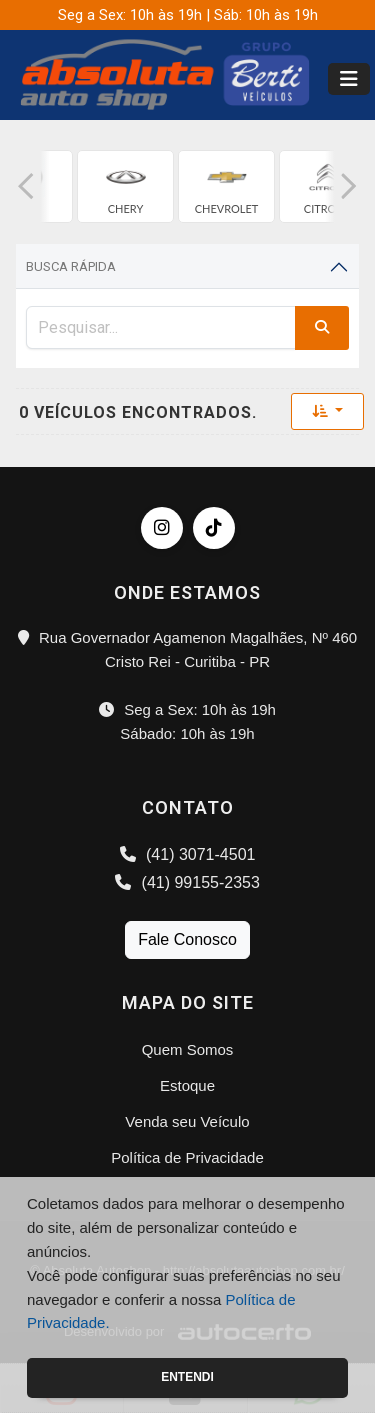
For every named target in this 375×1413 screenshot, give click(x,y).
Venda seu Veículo (187, 1121)
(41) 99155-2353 (187, 882)
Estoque (187, 1085)
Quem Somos (188, 1049)
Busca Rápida (71, 266)
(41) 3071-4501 (188, 854)
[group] (125, 186)
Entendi (187, 1377)
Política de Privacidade (187, 1157)
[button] (26, 186)
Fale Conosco (187, 939)
